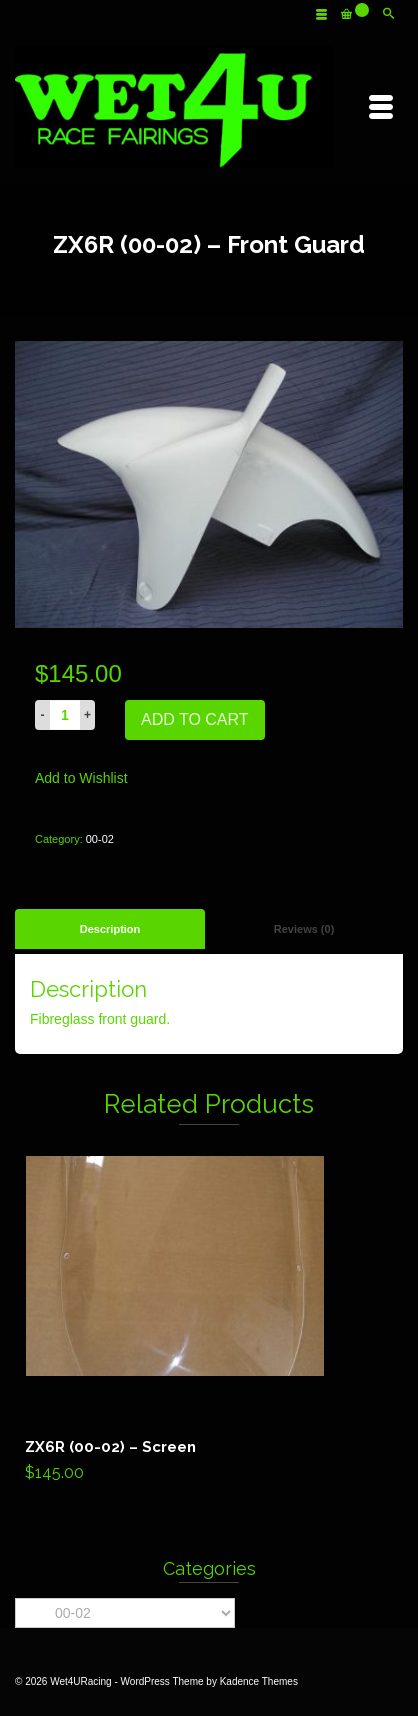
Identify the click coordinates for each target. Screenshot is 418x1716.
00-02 (100, 839)
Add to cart (195, 719)
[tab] (110, 929)
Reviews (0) (304, 929)
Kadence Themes (259, 1681)
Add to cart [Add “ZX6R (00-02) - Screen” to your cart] (208, 1323)
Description (110, 929)
